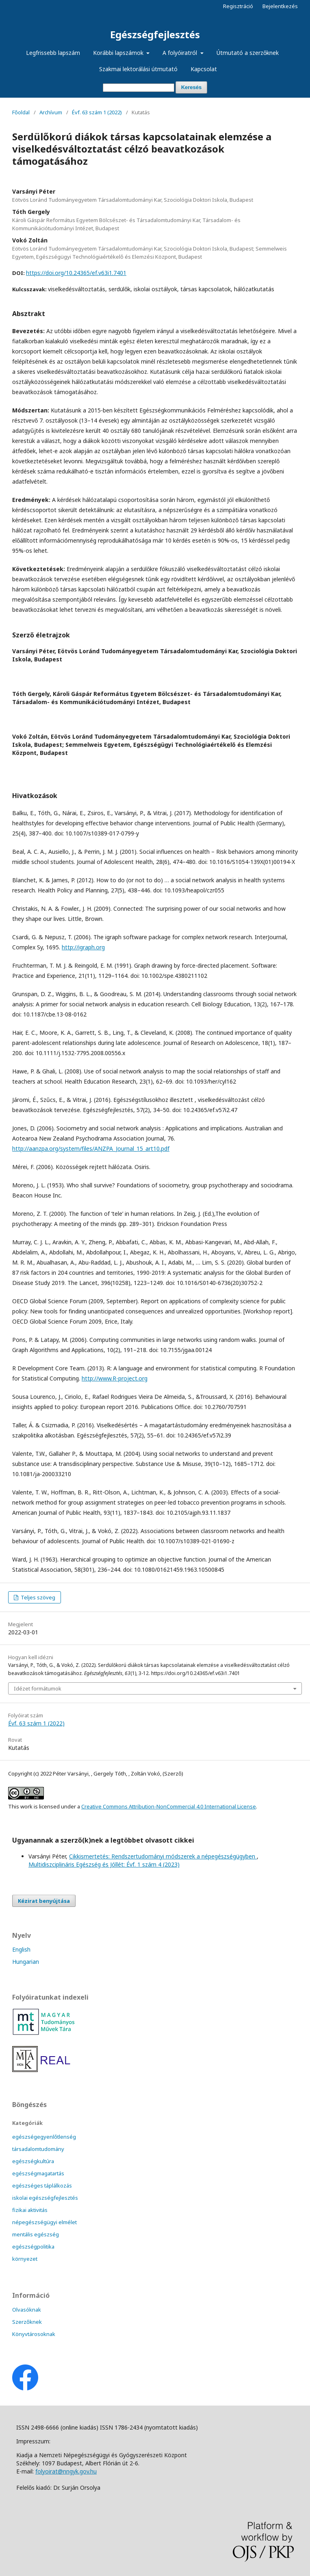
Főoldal (21, 112)
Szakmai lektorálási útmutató (138, 69)
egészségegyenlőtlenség (44, 2136)
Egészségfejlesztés (155, 34)
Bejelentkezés (280, 6)
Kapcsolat (204, 69)
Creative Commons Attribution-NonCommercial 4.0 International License (168, 1806)
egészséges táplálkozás (42, 2185)
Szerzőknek (27, 2321)
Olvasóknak (26, 2309)
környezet (24, 2258)
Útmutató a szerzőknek (248, 53)
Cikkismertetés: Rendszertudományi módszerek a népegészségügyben (163, 1856)
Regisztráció (238, 6)
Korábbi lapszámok (119, 53)
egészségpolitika (33, 2246)
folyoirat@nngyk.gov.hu (66, 2471)
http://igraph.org (83, 947)
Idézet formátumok (37, 1688)
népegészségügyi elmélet (44, 2222)
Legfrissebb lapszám (53, 53)
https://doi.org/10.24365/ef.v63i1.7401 (76, 273)
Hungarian (25, 1961)
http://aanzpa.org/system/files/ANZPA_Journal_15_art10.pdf (90, 1148)
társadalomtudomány (38, 2149)
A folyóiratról (181, 53)
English (21, 1949)
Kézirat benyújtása (44, 1900)
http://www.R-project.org (114, 1378)
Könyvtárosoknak (33, 2334)
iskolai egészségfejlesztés (45, 2197)
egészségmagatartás (38, 2173)
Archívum (50, 112)
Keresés (191, 87)
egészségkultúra (33, 2161)
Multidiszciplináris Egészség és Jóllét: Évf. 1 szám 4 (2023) (104, 1864)
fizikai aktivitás (30, 2210)
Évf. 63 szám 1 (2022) (97, 112)
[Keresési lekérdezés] (138, 87)
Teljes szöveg (37, 1597)
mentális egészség (35, 2234)
